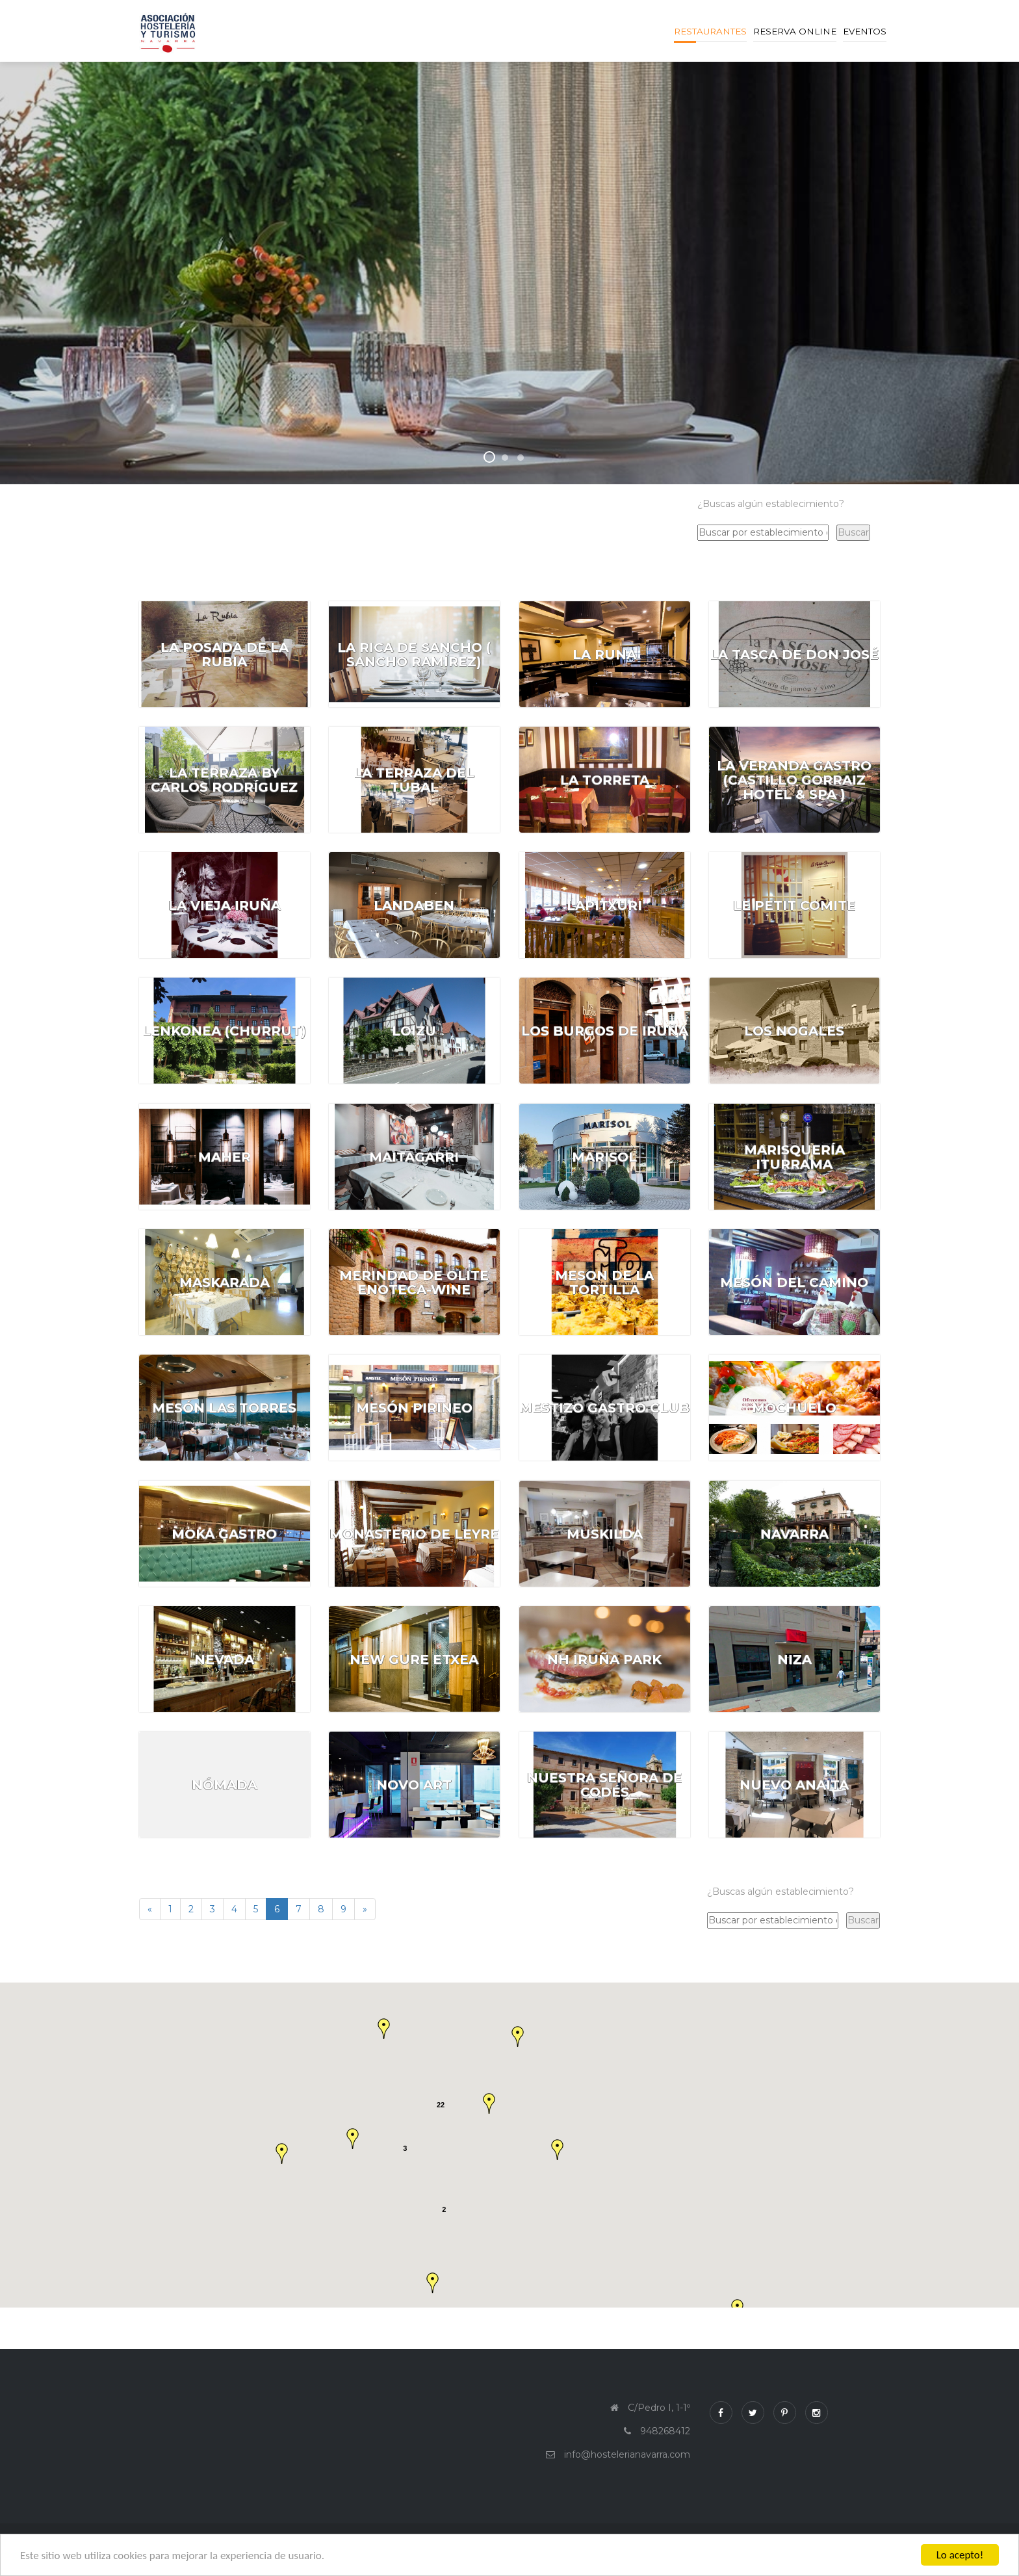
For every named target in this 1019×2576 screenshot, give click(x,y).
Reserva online (794, 31)
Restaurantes (710, 31)
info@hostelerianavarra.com (627, 2454)
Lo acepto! (960, 2555)
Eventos (864, 31)
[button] (518, 2036)
